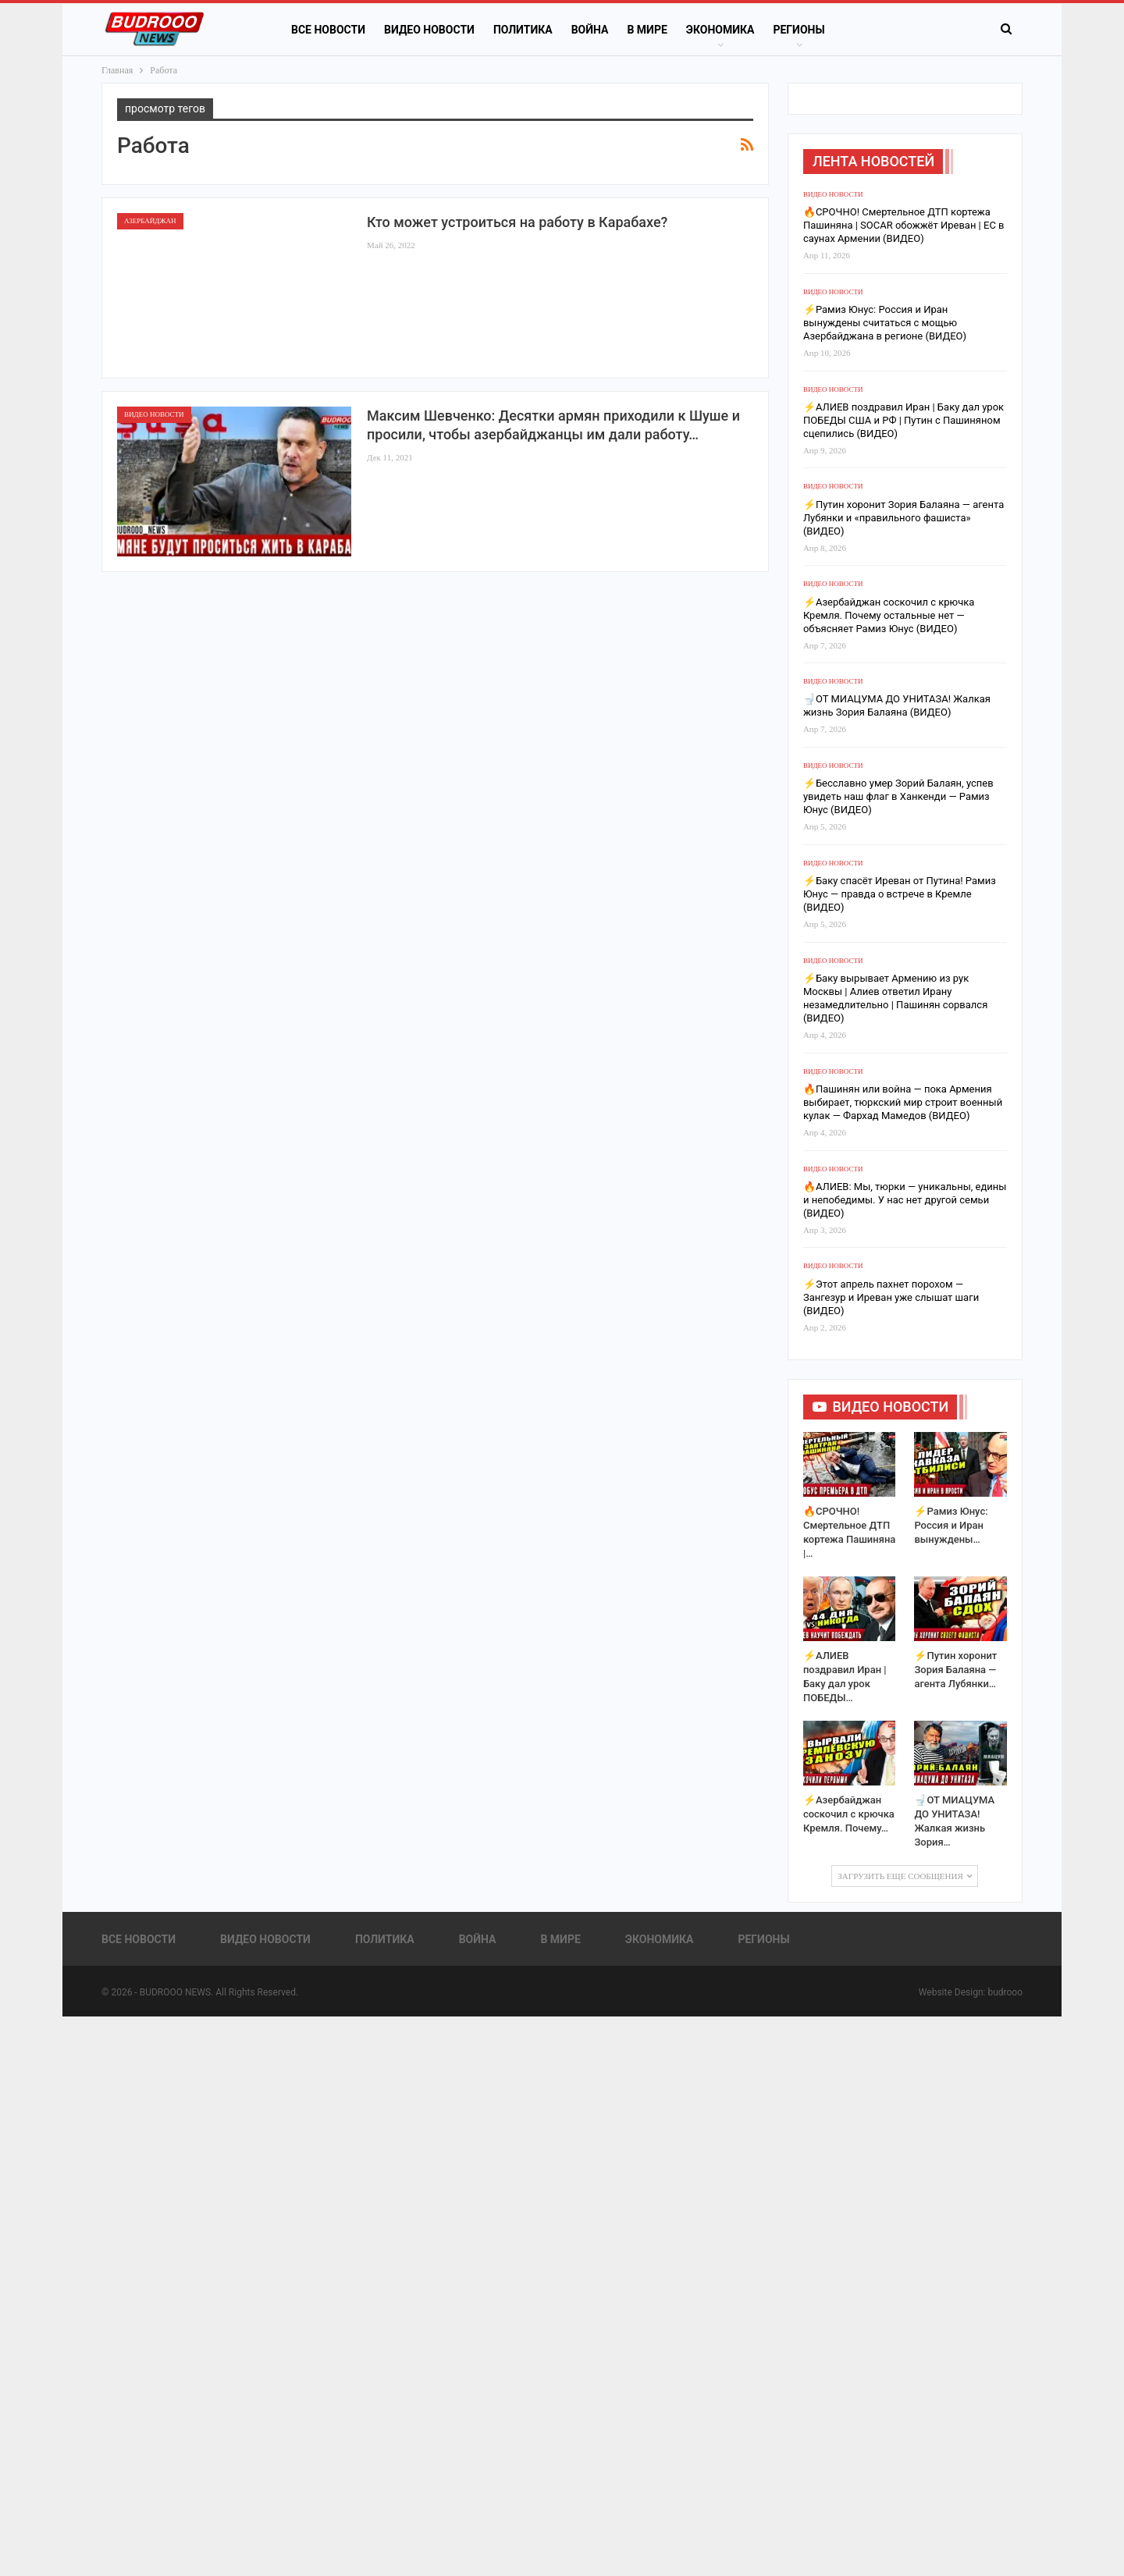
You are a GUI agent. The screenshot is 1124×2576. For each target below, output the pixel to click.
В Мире (647, 29)
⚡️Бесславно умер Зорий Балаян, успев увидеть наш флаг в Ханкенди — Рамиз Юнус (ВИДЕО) (898, 796)
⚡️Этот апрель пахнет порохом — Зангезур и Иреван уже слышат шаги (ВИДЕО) (891, 1297)
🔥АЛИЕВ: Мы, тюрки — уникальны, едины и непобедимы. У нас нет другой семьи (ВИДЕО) (904, 1200)
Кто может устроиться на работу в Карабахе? (517, 222)
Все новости (328, 29)
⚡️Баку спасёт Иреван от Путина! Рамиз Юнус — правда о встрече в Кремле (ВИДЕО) (899, 894)
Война (590, 29)
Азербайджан (150, 221)
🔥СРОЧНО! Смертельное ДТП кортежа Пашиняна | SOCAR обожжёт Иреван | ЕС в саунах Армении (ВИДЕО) (904, 225)
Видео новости (429, 29)
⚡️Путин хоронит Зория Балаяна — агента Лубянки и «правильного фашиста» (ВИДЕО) (903, 518)
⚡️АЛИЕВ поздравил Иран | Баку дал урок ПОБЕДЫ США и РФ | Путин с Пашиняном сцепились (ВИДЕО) (903, 420)
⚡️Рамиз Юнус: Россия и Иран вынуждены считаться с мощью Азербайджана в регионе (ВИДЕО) (884, 323)
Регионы (798, 29)
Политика (523, 29)
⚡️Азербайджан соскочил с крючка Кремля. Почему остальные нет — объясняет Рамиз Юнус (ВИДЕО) (888, 615)
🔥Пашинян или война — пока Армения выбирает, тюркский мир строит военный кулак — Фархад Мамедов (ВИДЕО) (902, 1102)
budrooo (1005, 1992)
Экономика (720, 29)
